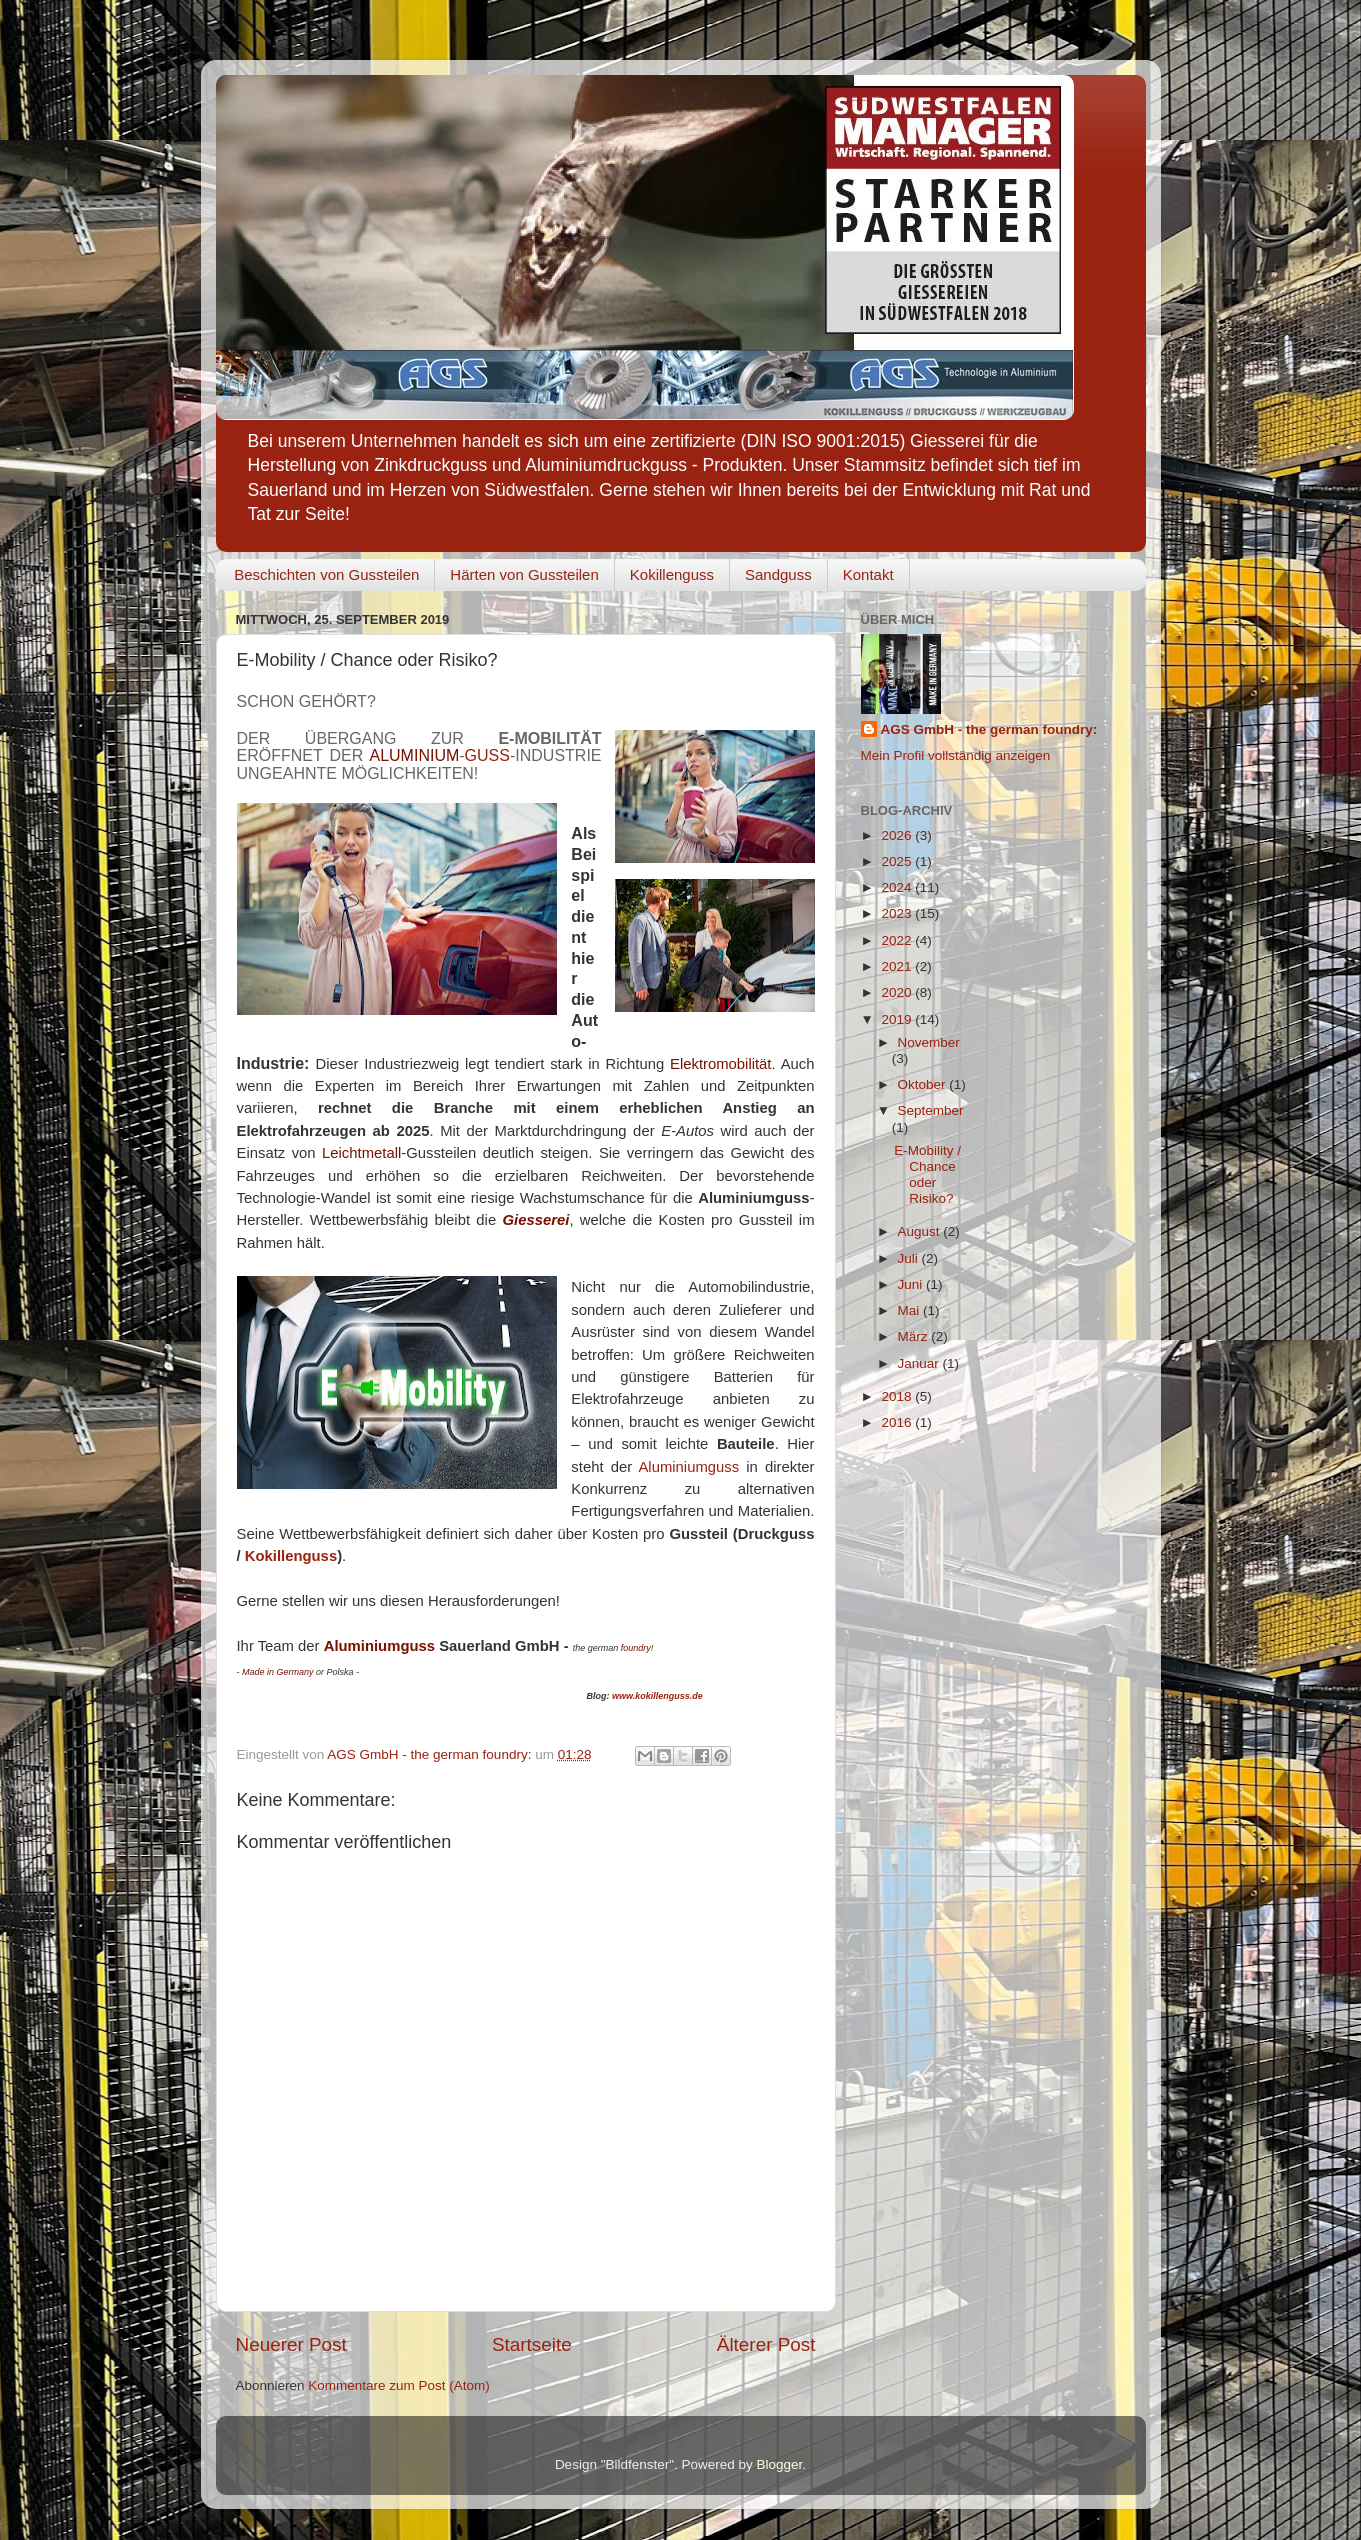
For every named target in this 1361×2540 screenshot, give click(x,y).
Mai (911, 1310)
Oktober (924, 1084)
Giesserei (536, 1220)
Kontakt (868, 574)
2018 (898, 1396)
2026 (898, 835)
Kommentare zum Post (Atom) (399, 2385)
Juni (912, 1284)
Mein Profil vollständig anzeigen (956, 755)
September (931, 1110)
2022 (898, 940)
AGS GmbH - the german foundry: (989, 729)
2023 (898, 913)
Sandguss (778, 574)
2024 (898, 887)
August (921, 1231)
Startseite (532, 2344)
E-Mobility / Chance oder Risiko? (927, 1175)
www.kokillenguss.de (657, 1696)
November (929, 1042)
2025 (898, 861)
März (915, 1336)
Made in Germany (278, 1672)
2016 (898, 1422)
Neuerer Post (291, 2344)
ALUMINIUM (414, 755)
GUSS (487, 755)
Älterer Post (766, 2344)
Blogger (780, 2464)
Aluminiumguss (688, 1467)
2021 (898, 966)
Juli (910, 1258)
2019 (898, 1019)
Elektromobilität (720, 1064)
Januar (920, 1363)
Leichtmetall (361, 1153)
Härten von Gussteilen (524, 574)
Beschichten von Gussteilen (326, 574)
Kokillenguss (672, 574)
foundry (636, 1648)
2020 (898, 992)
